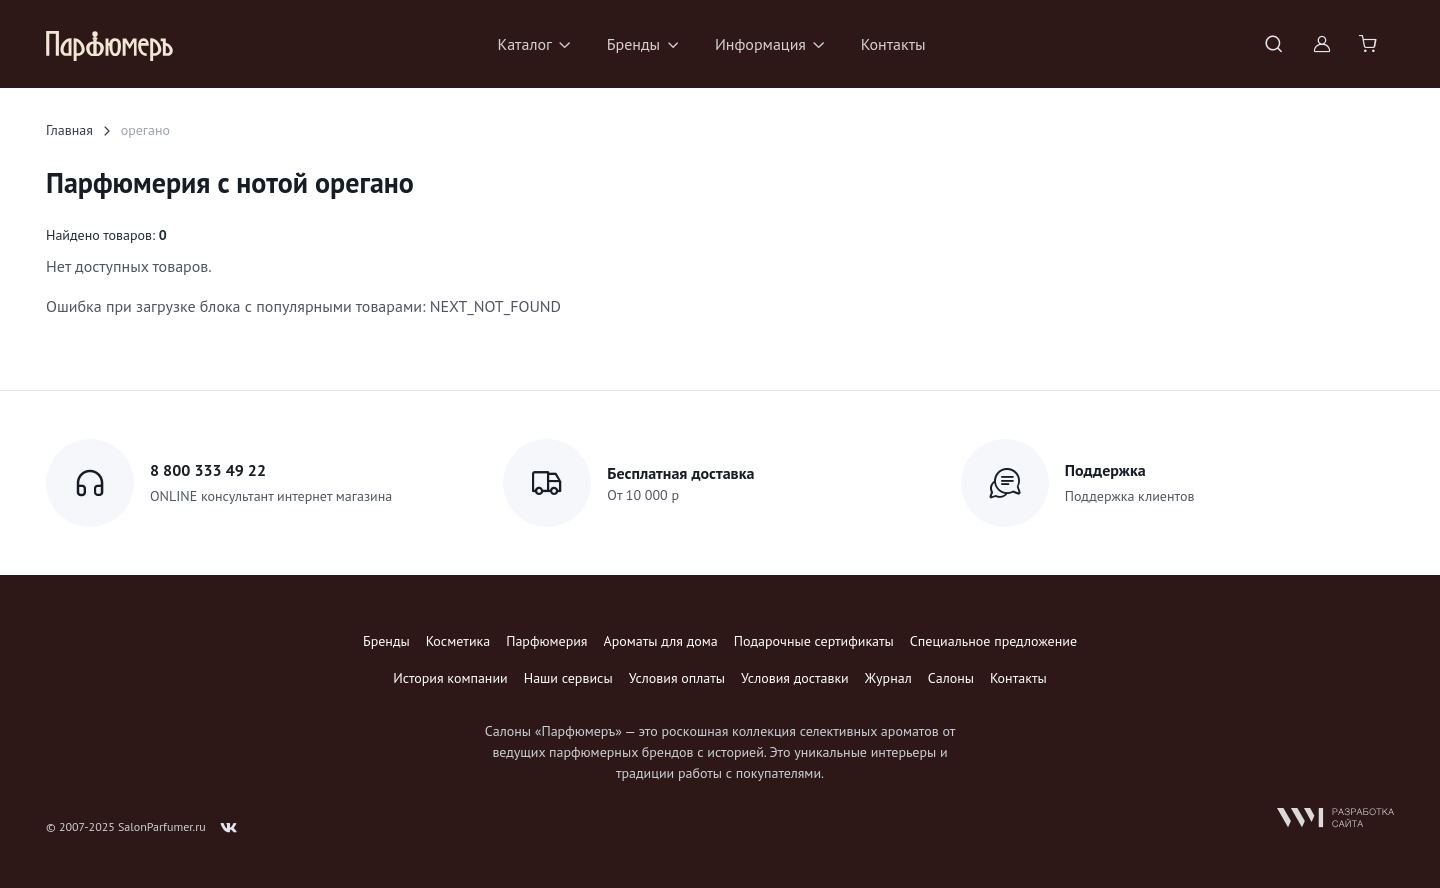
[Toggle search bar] (1274, 44)
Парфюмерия (546, 641)
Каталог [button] (524, 44)
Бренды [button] (633, 44)
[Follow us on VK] (229, 828)
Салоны (951, 678)
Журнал (888, 678)
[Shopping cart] (1370, 44)
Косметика (458, 641)
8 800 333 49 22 (208, 470)
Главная (69, 130)
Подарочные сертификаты (814, 641)
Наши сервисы (568, 678)
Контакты (893, 44)
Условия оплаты (677, 678)
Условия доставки (795, 678)
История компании (450, 678)
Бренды (386, 641)
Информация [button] (760, 44)
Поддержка (1105, 470)
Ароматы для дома (661, 641)
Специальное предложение (993, 641)
